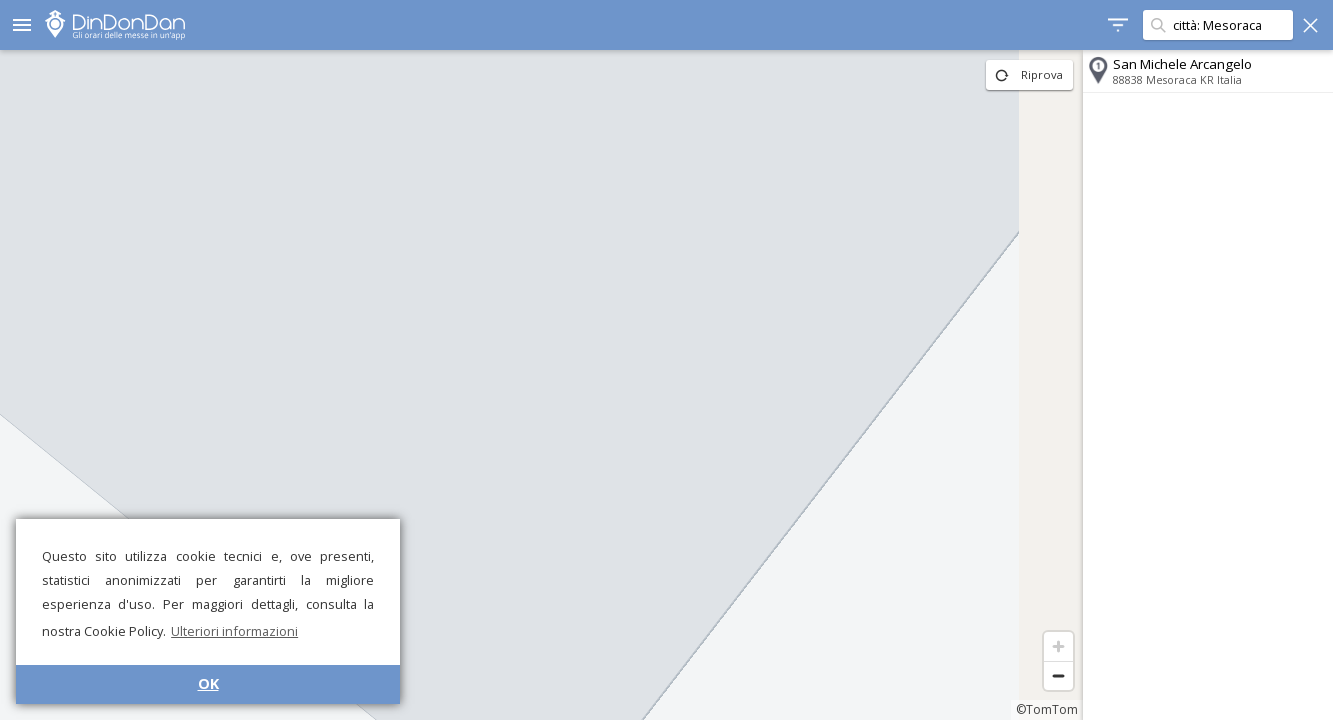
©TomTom (1047, 709)
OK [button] (208, 683)
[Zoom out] (1058, 675)
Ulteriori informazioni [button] (234, 631)
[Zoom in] (1058, 646)
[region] (541, 385)
